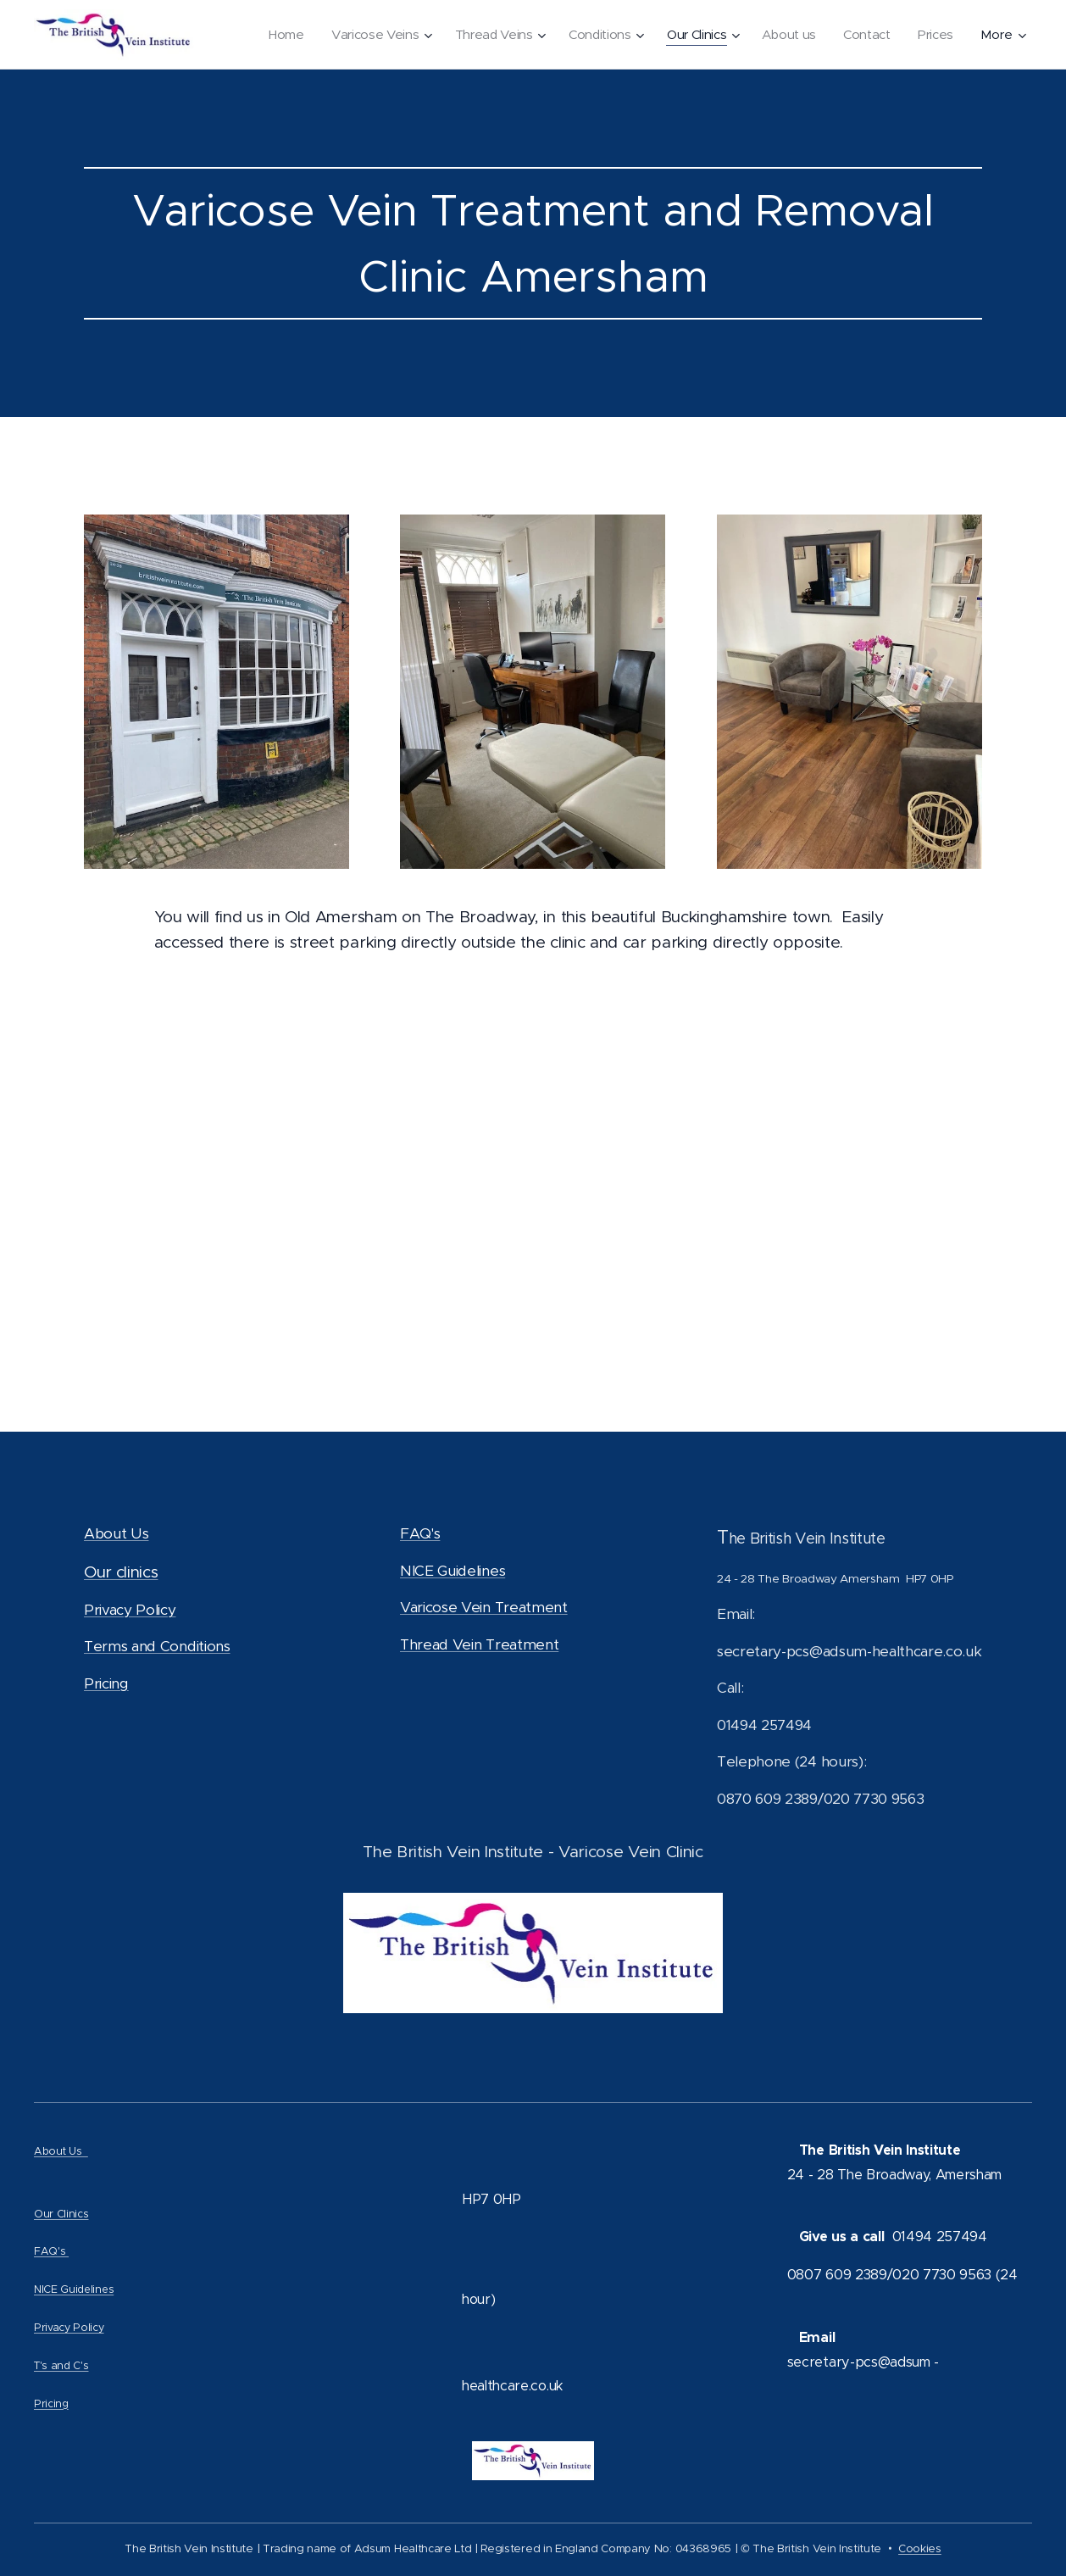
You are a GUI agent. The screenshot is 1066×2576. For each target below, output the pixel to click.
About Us (116, 1533)
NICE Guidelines (452, 1570)
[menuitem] (273, 35)
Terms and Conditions (157, 1646)
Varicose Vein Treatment (484, 1607)
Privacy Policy (130, 1609)
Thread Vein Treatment (479, 1643)
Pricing (106, 1682)
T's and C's (61, 2365)
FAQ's (420, 1533)
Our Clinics (61, 2213)
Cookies (919, 2548)
